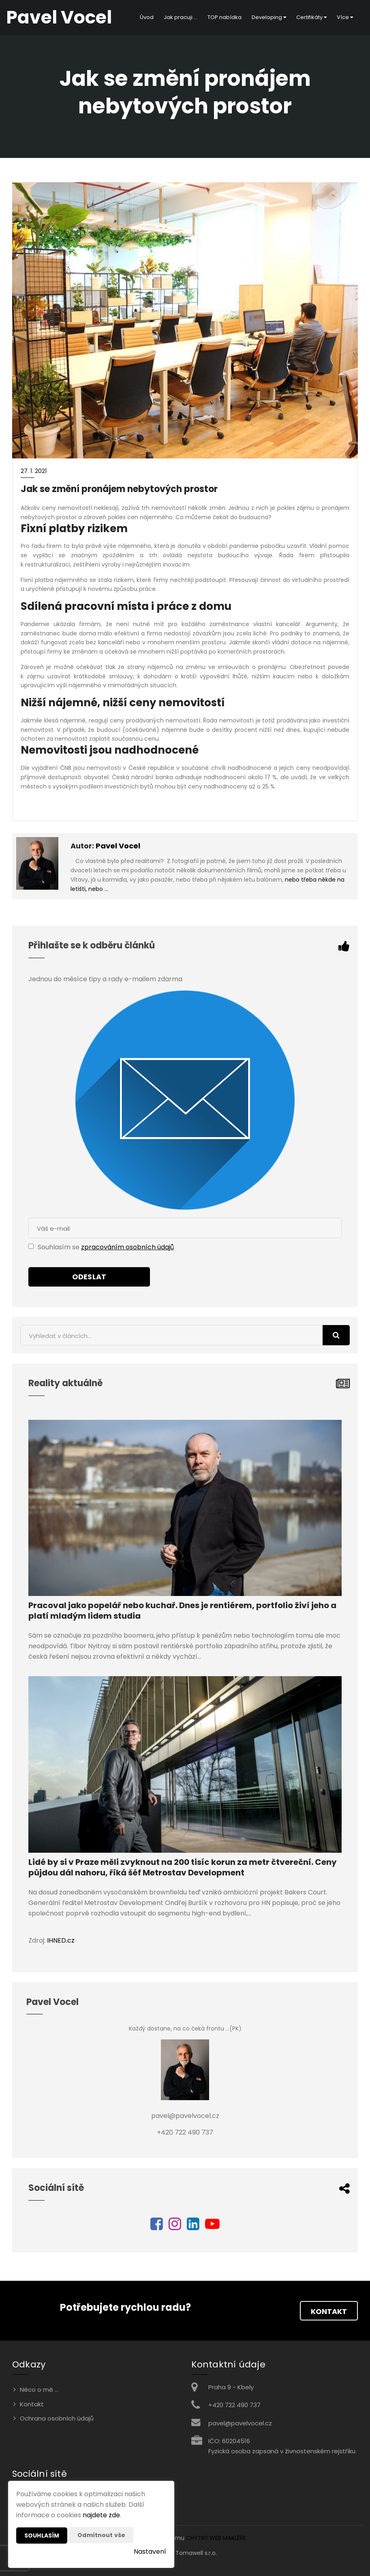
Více (345, 17)
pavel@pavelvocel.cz (240, 2423)
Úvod (147, 17)
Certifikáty (311, 17)
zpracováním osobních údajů (127, 1247)
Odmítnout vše (101, 2535)
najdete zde (101, 2515)
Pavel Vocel (118, 846)
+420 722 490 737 (234, 2405)
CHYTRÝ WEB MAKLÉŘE (216, 2538)
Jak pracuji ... (180, 17)
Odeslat (89, 1277)
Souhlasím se (59, 1247)
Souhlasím (41, 2535)
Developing (269, 17)
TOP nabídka (224, 17)
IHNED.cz (61, 1940)
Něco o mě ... (39, 2389)
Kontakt (329, 2311)
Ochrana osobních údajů (57, 2418)
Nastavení (150, 2551)
